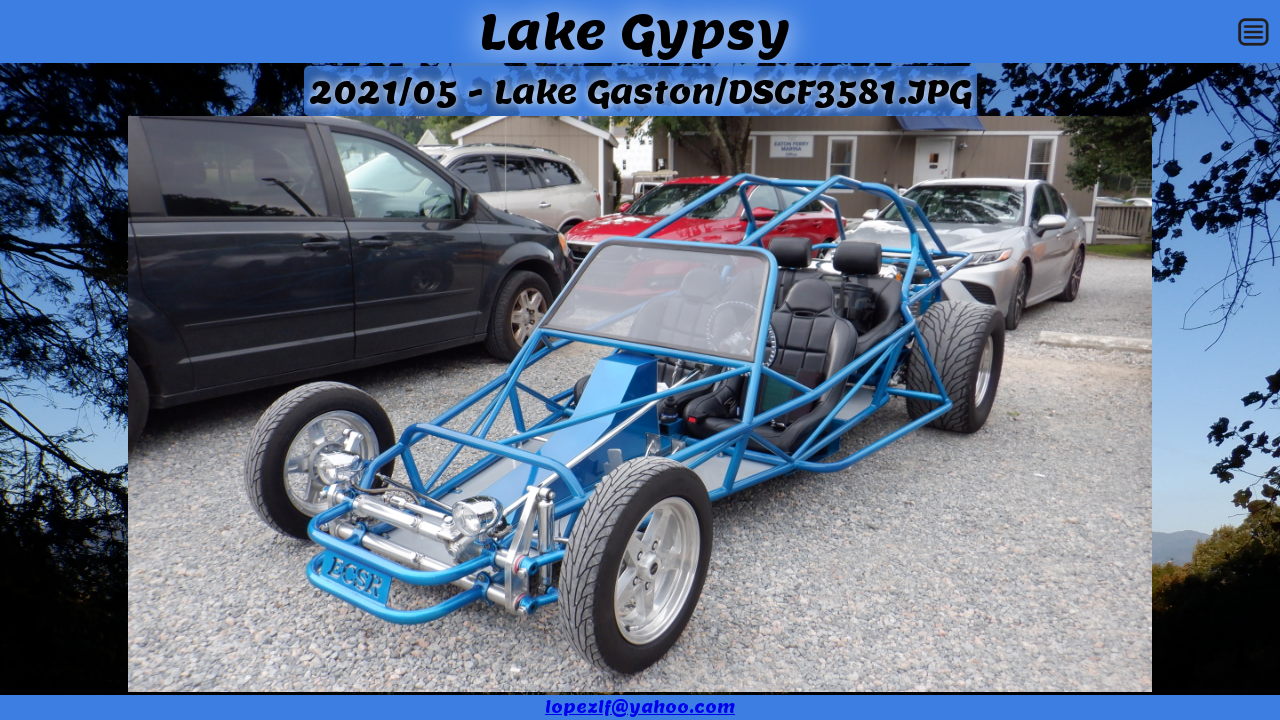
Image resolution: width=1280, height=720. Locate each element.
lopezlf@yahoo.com (640, 707)
